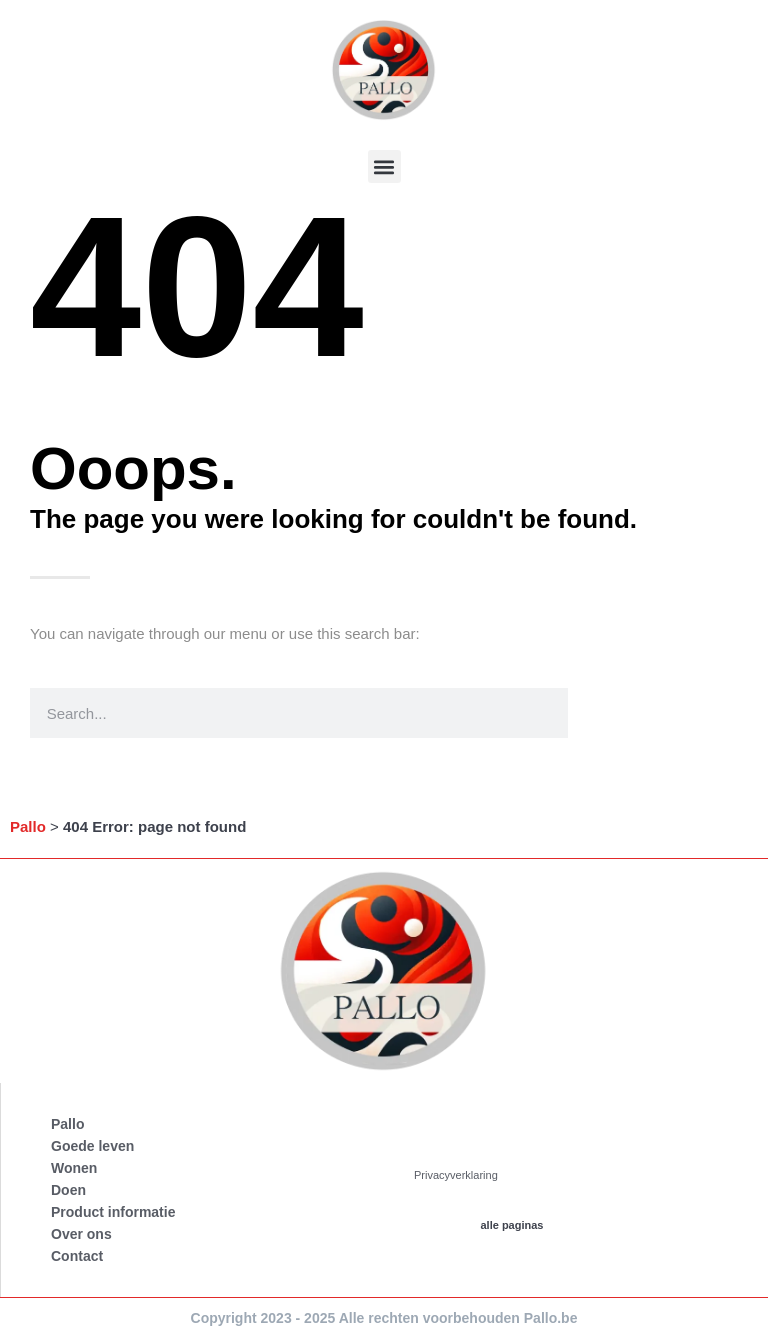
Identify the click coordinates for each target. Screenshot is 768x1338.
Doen (68, 1190)
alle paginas (512, 1225)
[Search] (593, 713)
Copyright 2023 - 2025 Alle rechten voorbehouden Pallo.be (384, 1318)
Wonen (74, 1168)
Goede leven (92, 1146)
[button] (384, 166)
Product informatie (113, 1212)
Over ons (81, 1234)
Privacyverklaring (456, 1175)
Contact (77, 1256)
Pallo (28, 826)
